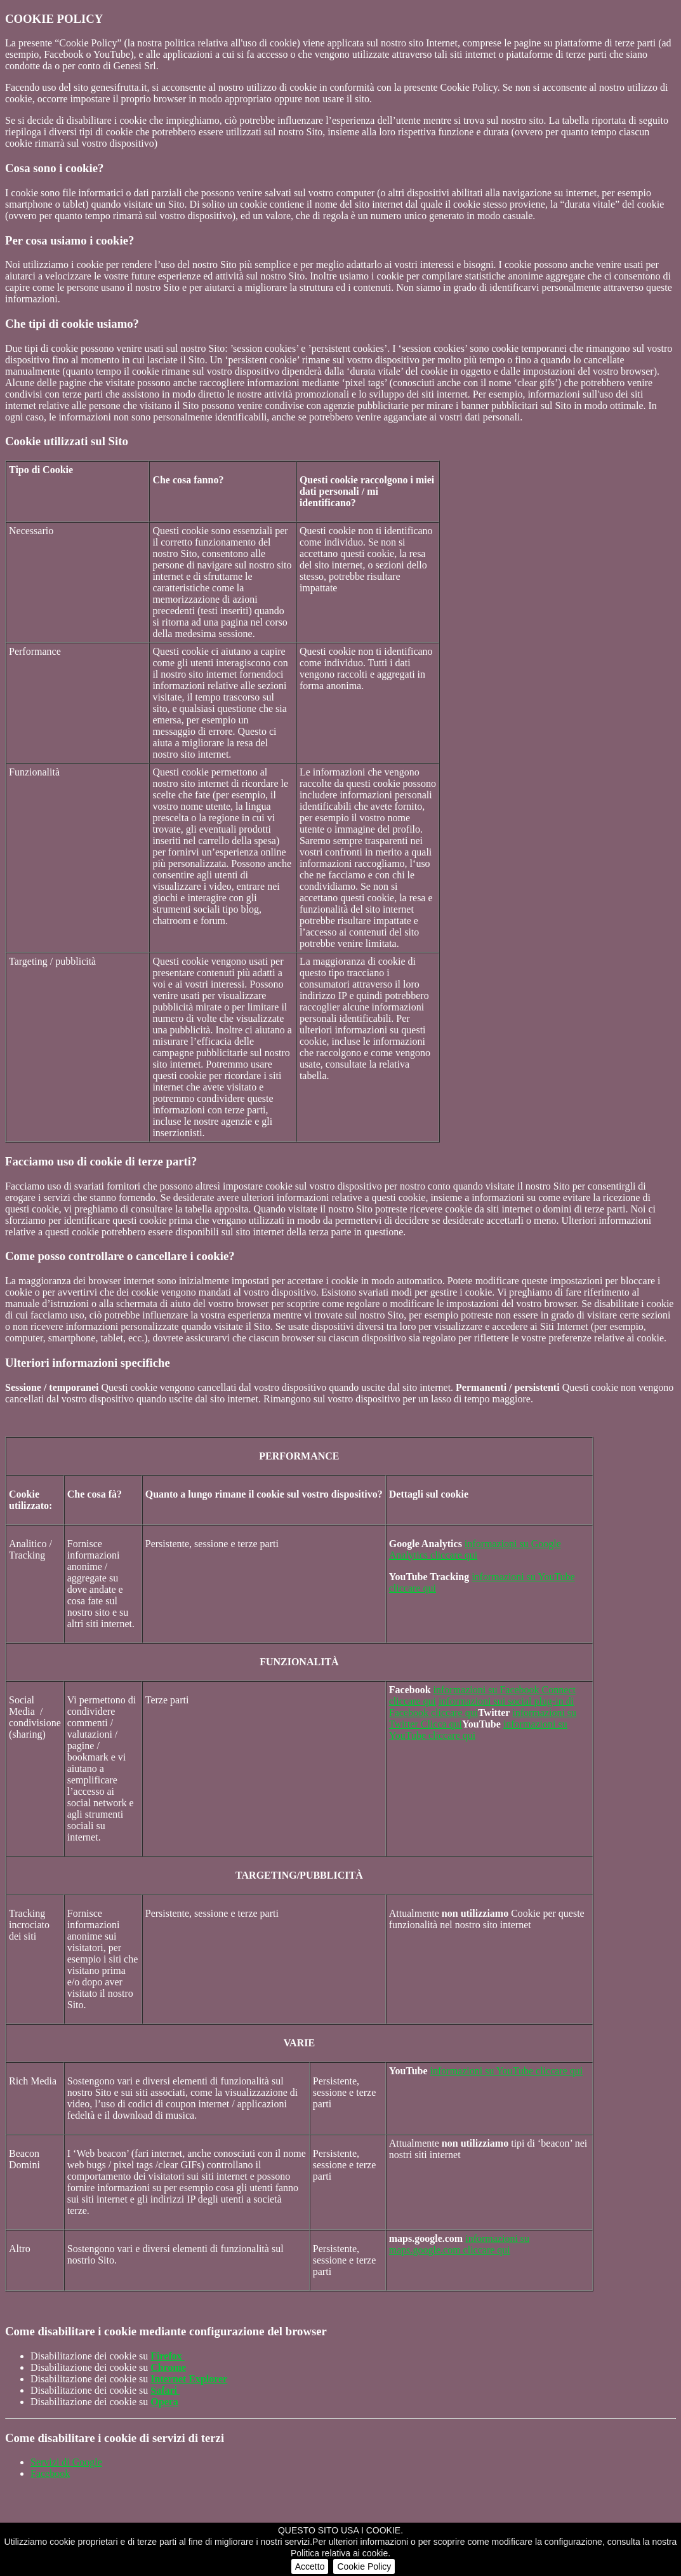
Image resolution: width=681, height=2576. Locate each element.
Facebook (50, 2473)
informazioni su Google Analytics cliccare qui (475, 1549)
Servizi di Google (66, 2462)
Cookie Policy (364, 2566)
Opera (164, 2401)
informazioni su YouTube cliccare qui (506, 2070)
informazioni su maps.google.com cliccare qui (459, 2244)
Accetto (310, 2566)
